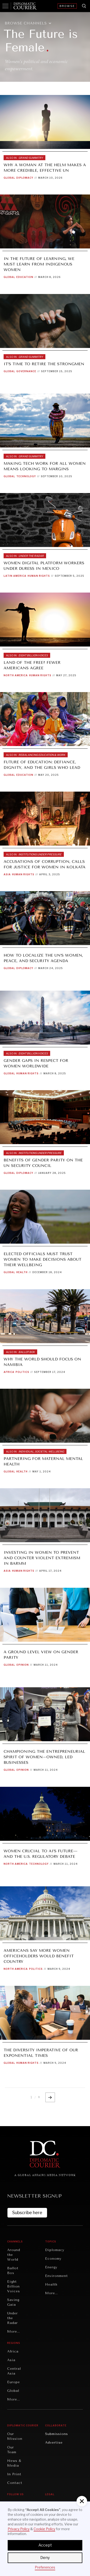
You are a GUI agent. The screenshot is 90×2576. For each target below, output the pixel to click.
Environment (56, 2276)
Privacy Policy (19, 2529)
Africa (9, 1371)
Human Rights (39, 575)
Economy (53, 2259)
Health (22, 1272)
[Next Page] (50, 2097)
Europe (13, 2382)
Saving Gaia (13, 2302)
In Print (14, 2474)
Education (24, 277)
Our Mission (14, 2436)
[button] (30, 23)
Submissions (56, 2434)
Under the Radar (12, 2318)
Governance (26, 371)
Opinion (22, 1664)
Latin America (15, 575)
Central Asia (14, 2371)
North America (16, 675)
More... (13, 2331)
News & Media (14, 2463)
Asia (7, 874)
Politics (22, 1371)
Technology (26, 476)
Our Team (11, 2449)
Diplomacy (24, 177)
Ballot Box (12, 2270)
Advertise (54, 2443)
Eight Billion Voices (13, 2286)
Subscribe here (27, 2212)
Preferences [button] (45, 2567)
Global (9, 177)
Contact (14, 2483)
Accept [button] (45, 2545)
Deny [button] (45, 2557)
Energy (51, 2267)
